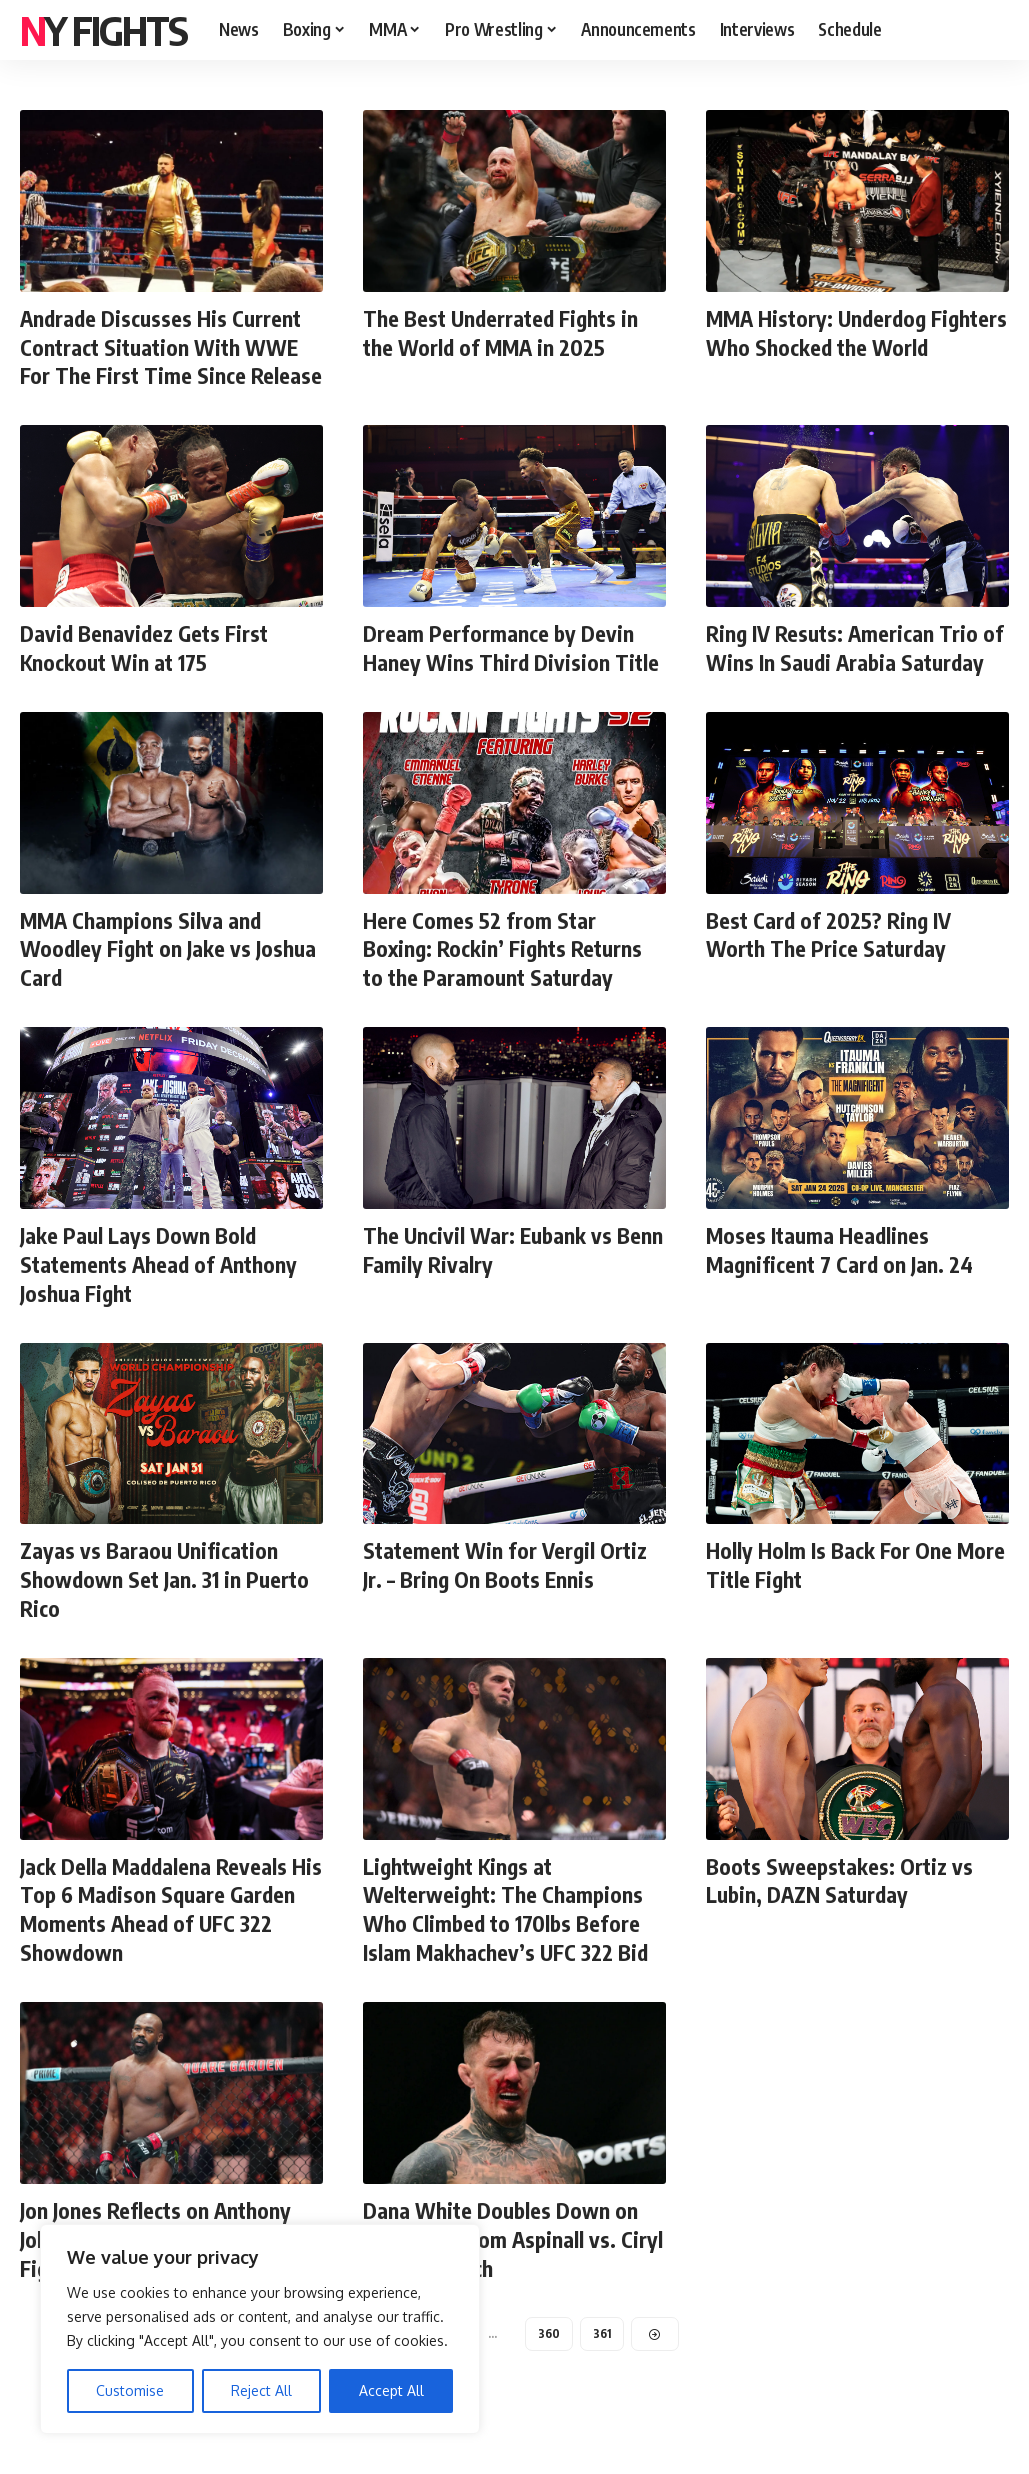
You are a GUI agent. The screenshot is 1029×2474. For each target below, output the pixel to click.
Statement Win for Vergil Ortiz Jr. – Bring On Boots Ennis (507, 1590)
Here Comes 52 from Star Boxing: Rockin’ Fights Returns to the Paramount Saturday (506, 975)
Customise (130, 2390)
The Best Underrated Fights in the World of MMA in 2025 (504, 332)
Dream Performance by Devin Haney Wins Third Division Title (512, 675)
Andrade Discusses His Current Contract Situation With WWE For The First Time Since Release (163, 361)
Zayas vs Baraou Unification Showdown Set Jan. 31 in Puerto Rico (168, 1604)
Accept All (391, 2390)
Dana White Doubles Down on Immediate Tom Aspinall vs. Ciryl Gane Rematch (501, 2262)
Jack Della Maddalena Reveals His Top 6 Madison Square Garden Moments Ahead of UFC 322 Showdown (166, 1934)
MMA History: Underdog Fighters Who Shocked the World (830, 346)
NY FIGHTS (103, 30)
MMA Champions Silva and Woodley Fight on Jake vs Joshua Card (171, 975)
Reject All (261, 2390)
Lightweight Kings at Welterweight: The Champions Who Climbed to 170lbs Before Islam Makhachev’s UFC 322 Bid (509, 1934)
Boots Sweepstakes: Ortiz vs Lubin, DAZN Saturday (841, 1905)
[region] (260, 2329)
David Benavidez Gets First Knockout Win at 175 (147, 675)
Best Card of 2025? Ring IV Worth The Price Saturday (830, 961)
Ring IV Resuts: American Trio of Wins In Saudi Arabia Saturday (857, 675)
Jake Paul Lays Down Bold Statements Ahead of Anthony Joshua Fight (162, 1289)
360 (548, 2356)
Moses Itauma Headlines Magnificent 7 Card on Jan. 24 (843, 1275)
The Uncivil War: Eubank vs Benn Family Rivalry (489, 1275)
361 (603, 2356)
